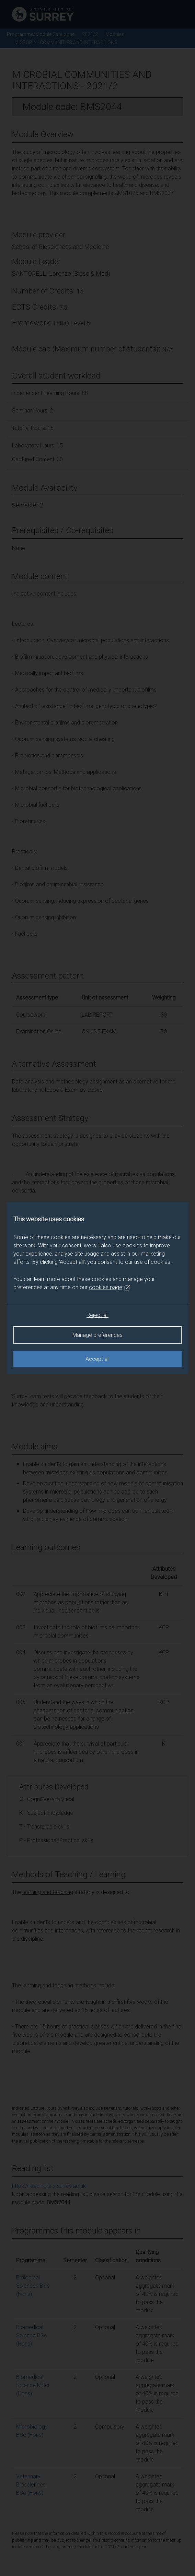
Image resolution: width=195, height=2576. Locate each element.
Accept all (97, 1359)
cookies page (110, 1287)
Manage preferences (97, 1335)
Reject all (97, 1315)
